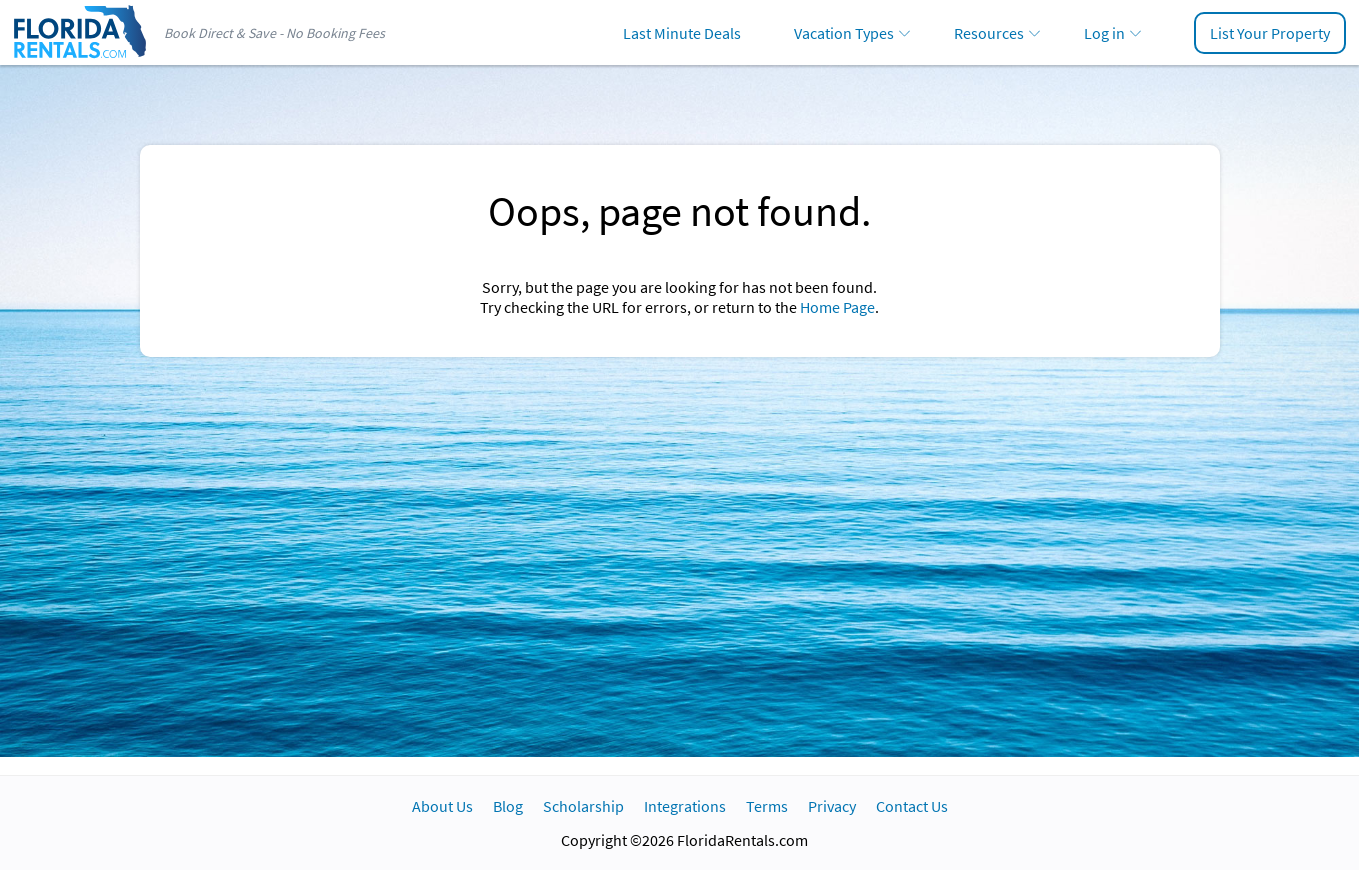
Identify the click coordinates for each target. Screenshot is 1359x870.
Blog (508, 806)
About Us (442, 806)
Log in (1104, 33)
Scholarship (583, 806)
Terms (767, 806)
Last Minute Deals (682, 33)
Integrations (685, 806)
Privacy (832, 806)
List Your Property (1270, 33)
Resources (989, 33)
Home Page (837, 307)
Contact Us (912, 806)
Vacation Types (844, 33)
